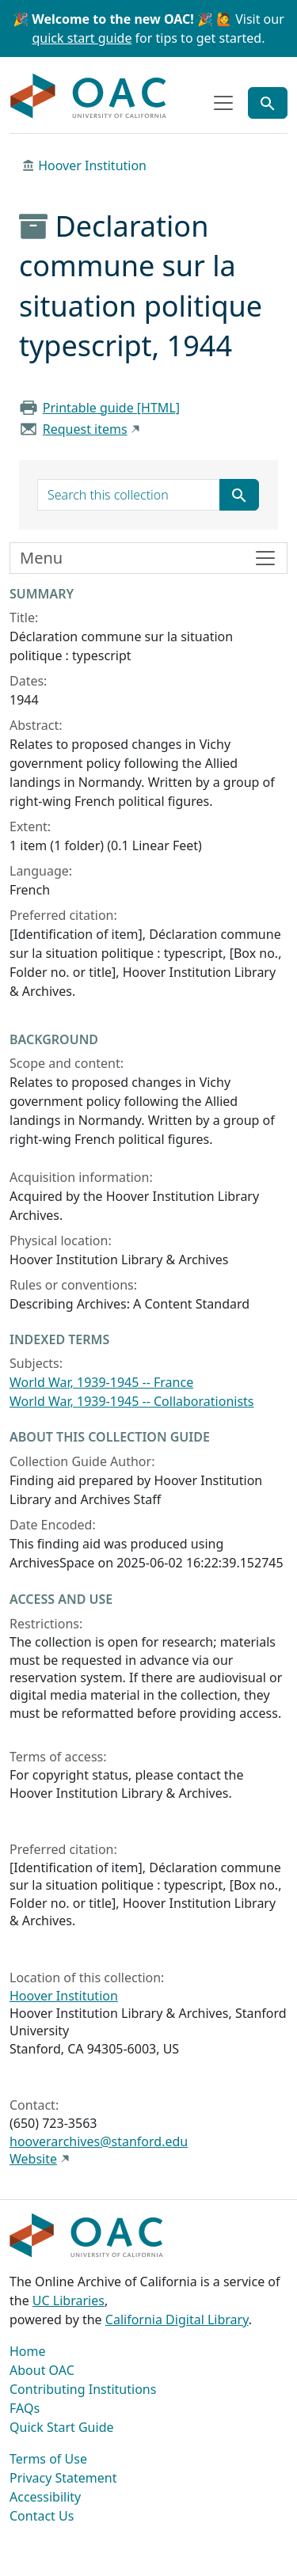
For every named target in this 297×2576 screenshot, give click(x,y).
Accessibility (45, 2497)
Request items (85, 429)
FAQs (25, 2408)
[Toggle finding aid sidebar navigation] (148, 558)
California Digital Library (177, 2319)
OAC (89, 96)
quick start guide (82, 38)
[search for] (128, 495)
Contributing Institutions (83, 2389)
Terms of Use (48, 2459)
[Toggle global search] (267, 103)
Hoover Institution (92, 165)
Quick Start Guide (62, 2427)
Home (28, 2351)
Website (33, 2159)
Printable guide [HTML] (111, 407)
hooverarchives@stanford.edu (99, 2141)
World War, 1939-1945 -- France (101, 1382)
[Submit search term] (239, 495)
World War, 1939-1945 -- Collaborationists (132, 1401)
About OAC (42, 2370)
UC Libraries (68, 2300)
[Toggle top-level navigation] (223, 103)
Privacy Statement (63, 2478)
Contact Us (42, 2516)
